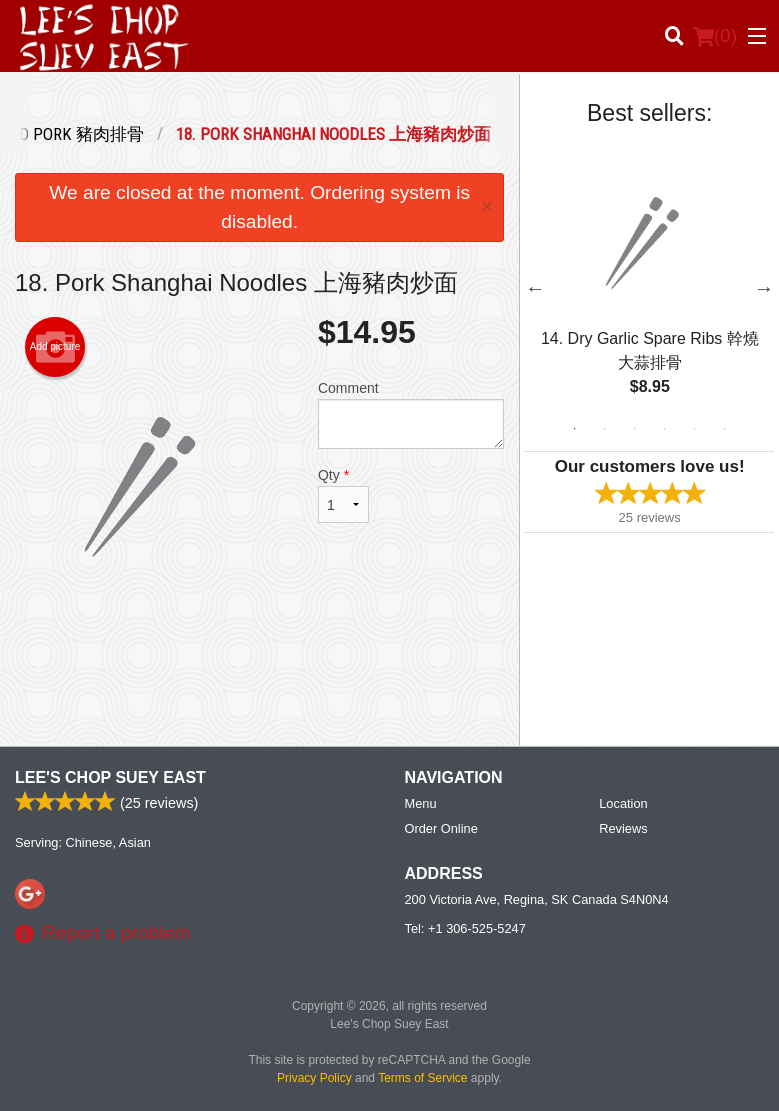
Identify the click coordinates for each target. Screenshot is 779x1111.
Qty (343, 495)
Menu (421, 803)
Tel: (465, 928)
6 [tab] (725, 429)
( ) (715, 36)
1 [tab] (575, 429)
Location (623, 803)
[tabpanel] (649, 288)
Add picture (55, 347)
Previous (535, 288)
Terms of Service (422, 1078)
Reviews (623, 828)
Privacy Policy (314, 1078)
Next (764, 288)
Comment (411, 414)
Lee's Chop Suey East (110, 777)
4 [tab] (665, 429)
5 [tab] (695, 429)
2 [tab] (605, 429)
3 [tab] (635, 429)
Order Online (441, 828)
